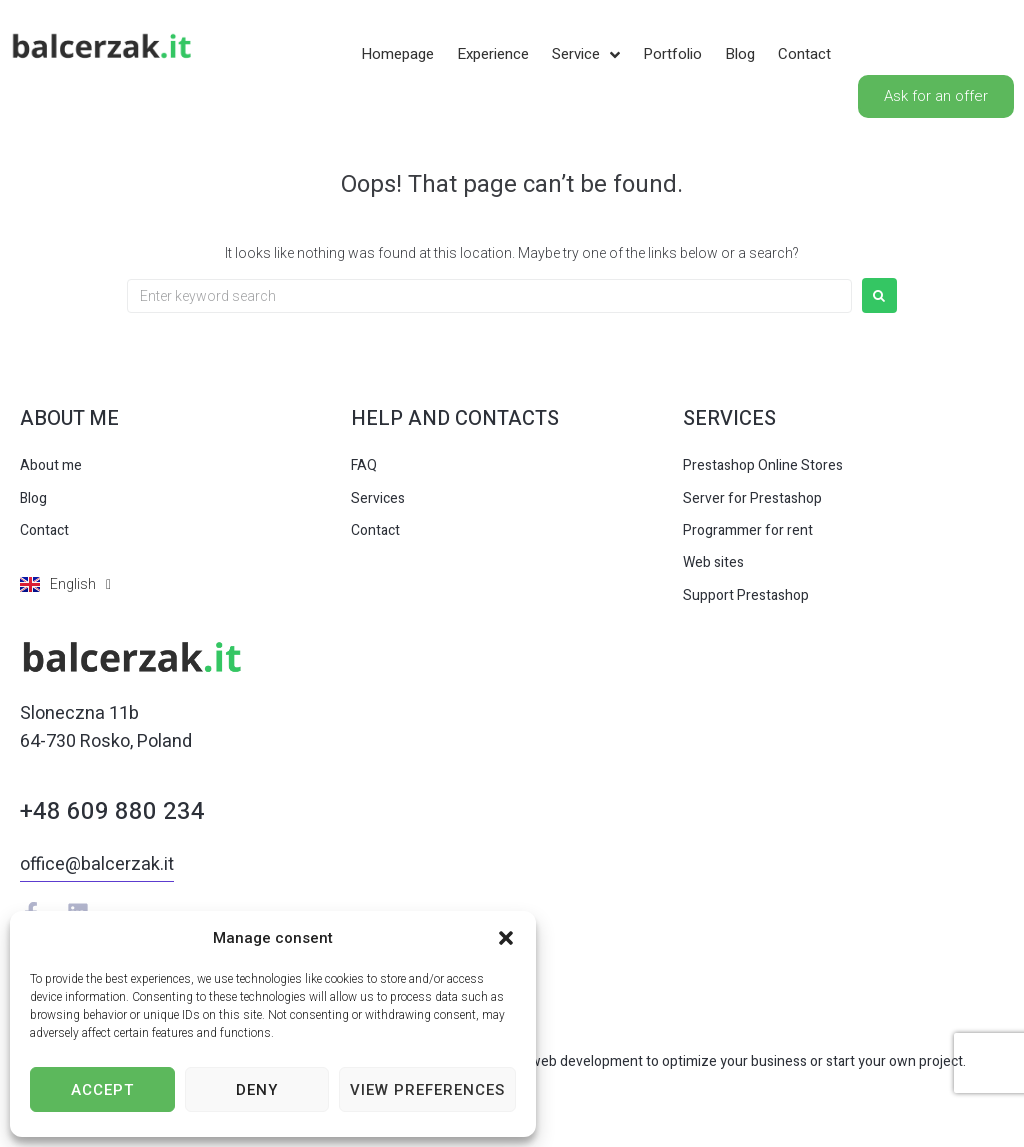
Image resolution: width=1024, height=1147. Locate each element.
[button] (506, 938)
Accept (102, 1090)
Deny (257, 1090)
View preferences (427, 1090)
